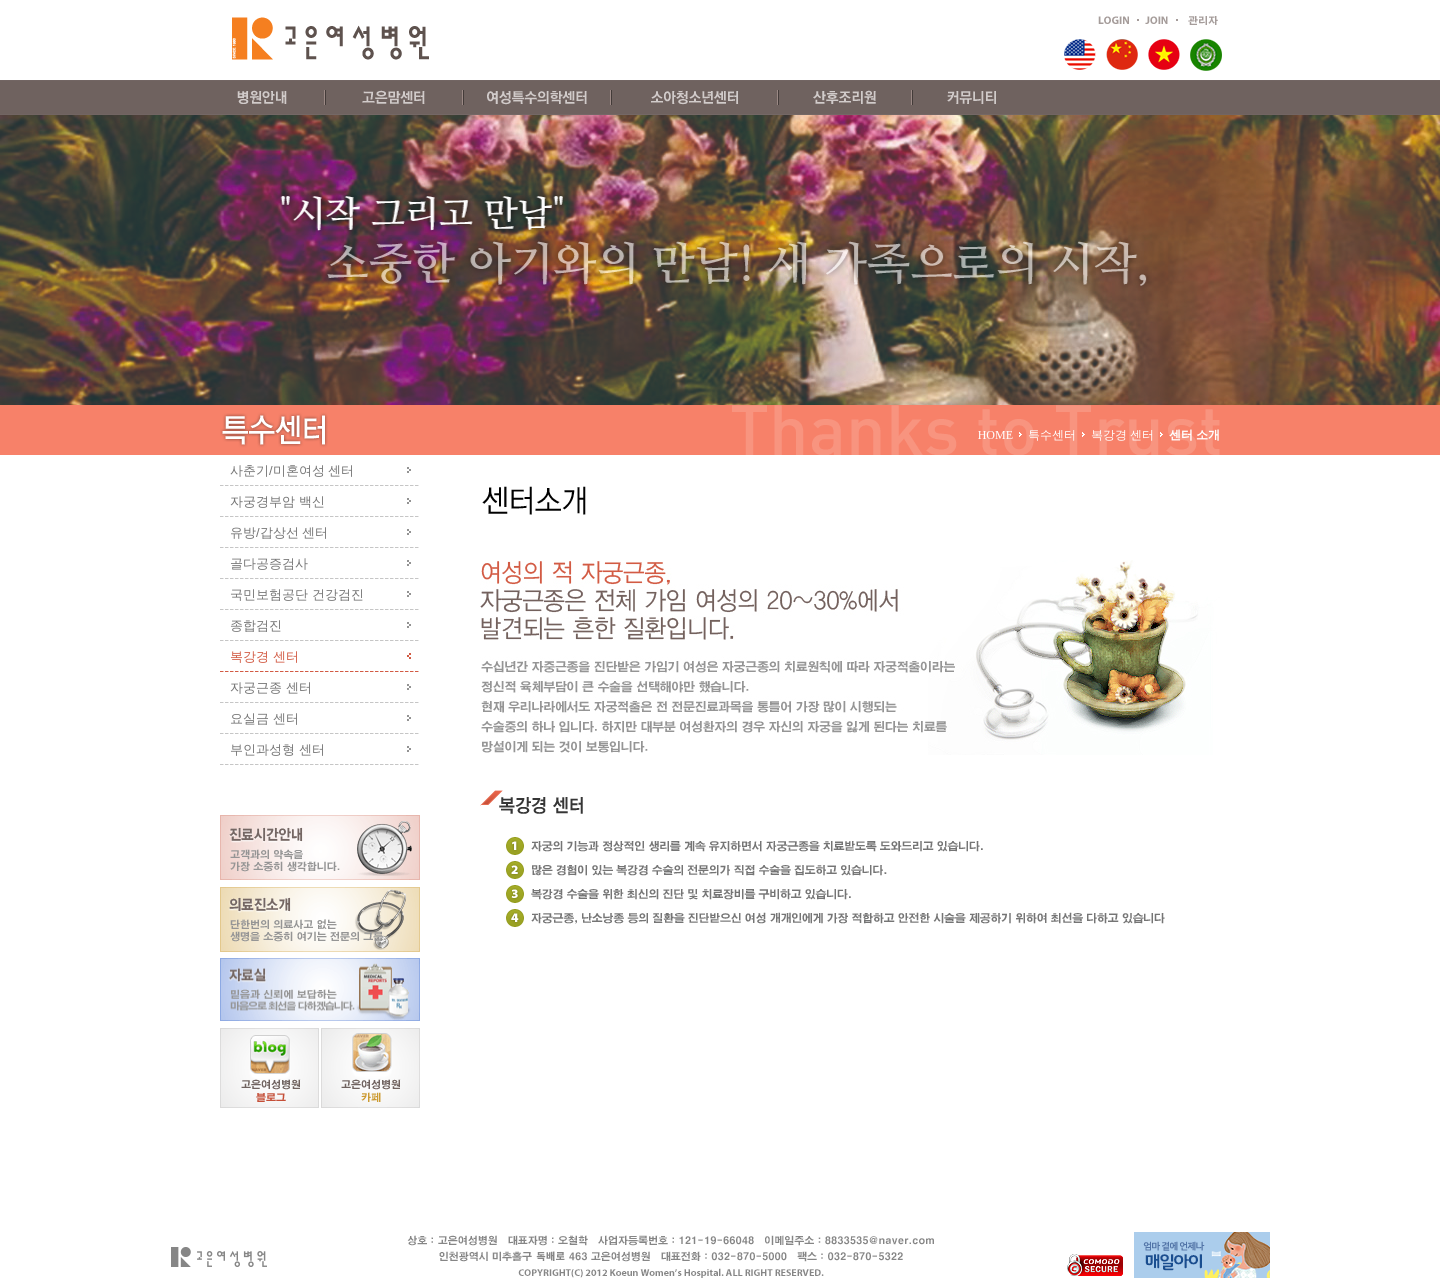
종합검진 (256, 625)
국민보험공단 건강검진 (297, 594)
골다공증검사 (269, 563)
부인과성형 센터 (277, 749)
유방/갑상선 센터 (279, 532)
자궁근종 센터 (271, 687)
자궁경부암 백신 (277, 501)
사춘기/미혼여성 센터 (292, 470)
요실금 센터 (264, 718)
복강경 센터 (264, 656)
